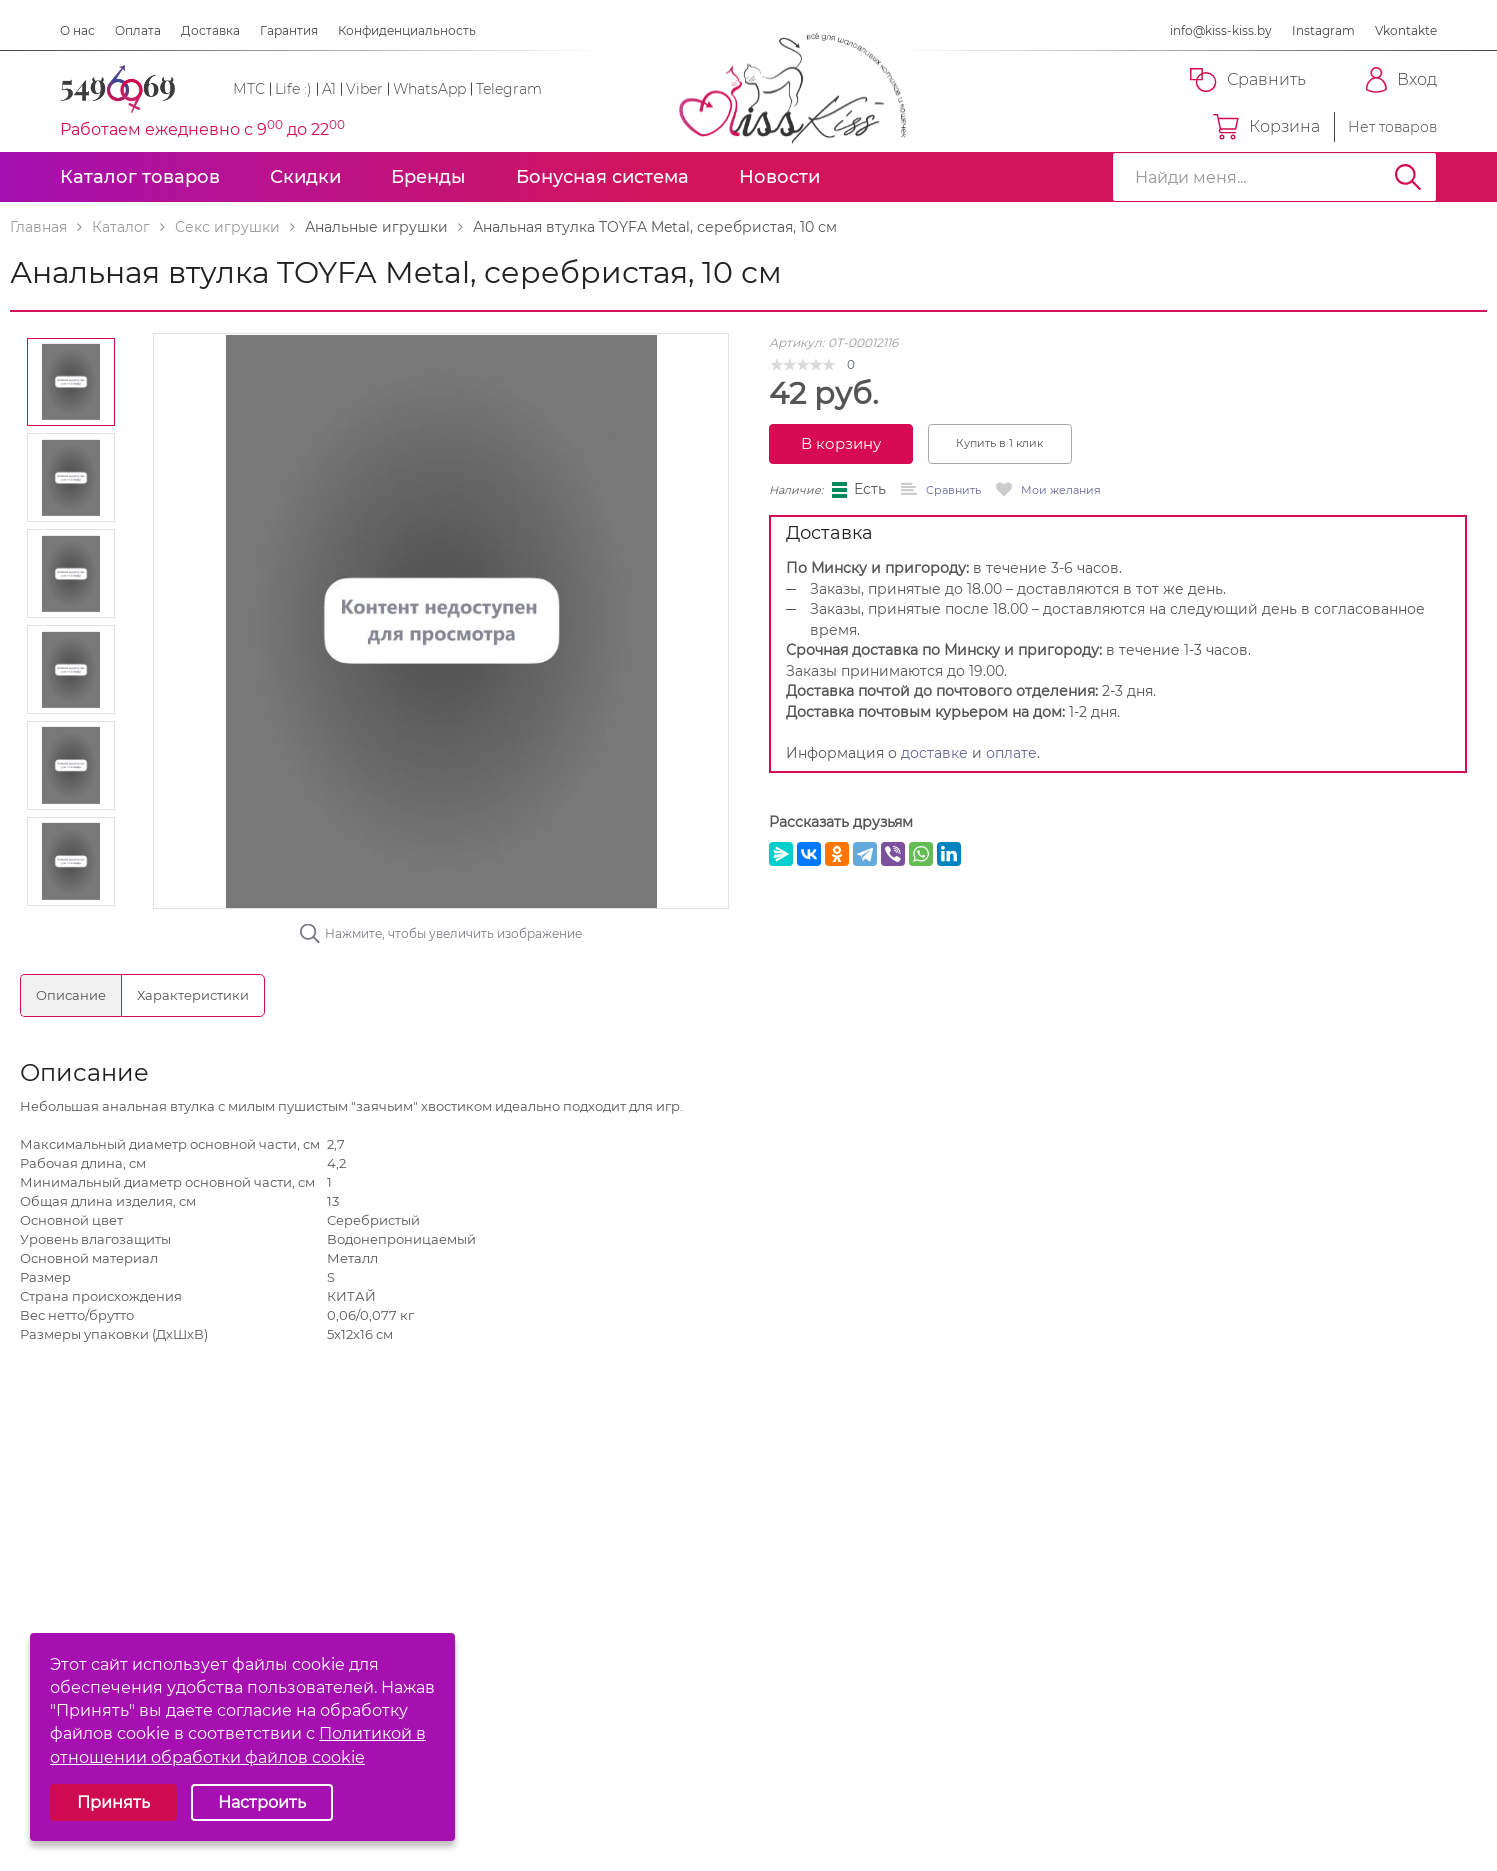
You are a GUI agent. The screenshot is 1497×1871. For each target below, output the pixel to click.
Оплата (138, 30)
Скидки (305, 177)
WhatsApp (429, 89)
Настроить (262, 1802)
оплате (1011, 753)
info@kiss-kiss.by (1221, 30)
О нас (77, 30)
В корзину (841, 443)
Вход (1401, 80)
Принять (113, 1802)
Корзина (1266, 127)
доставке (934, 753)
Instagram (1323, 30)
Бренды (428, 177)
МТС (249, 89)
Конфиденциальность (407, 30)
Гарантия (289, 30)
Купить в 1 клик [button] (999, 443)
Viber (364, 89)
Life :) (293, 89)
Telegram (509, 89)
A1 (329, 89)
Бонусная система (602, 177)
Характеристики (193, 995)
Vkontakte (1406, 30)
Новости (779, 177)
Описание (71, 995)
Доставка (210, 30)
